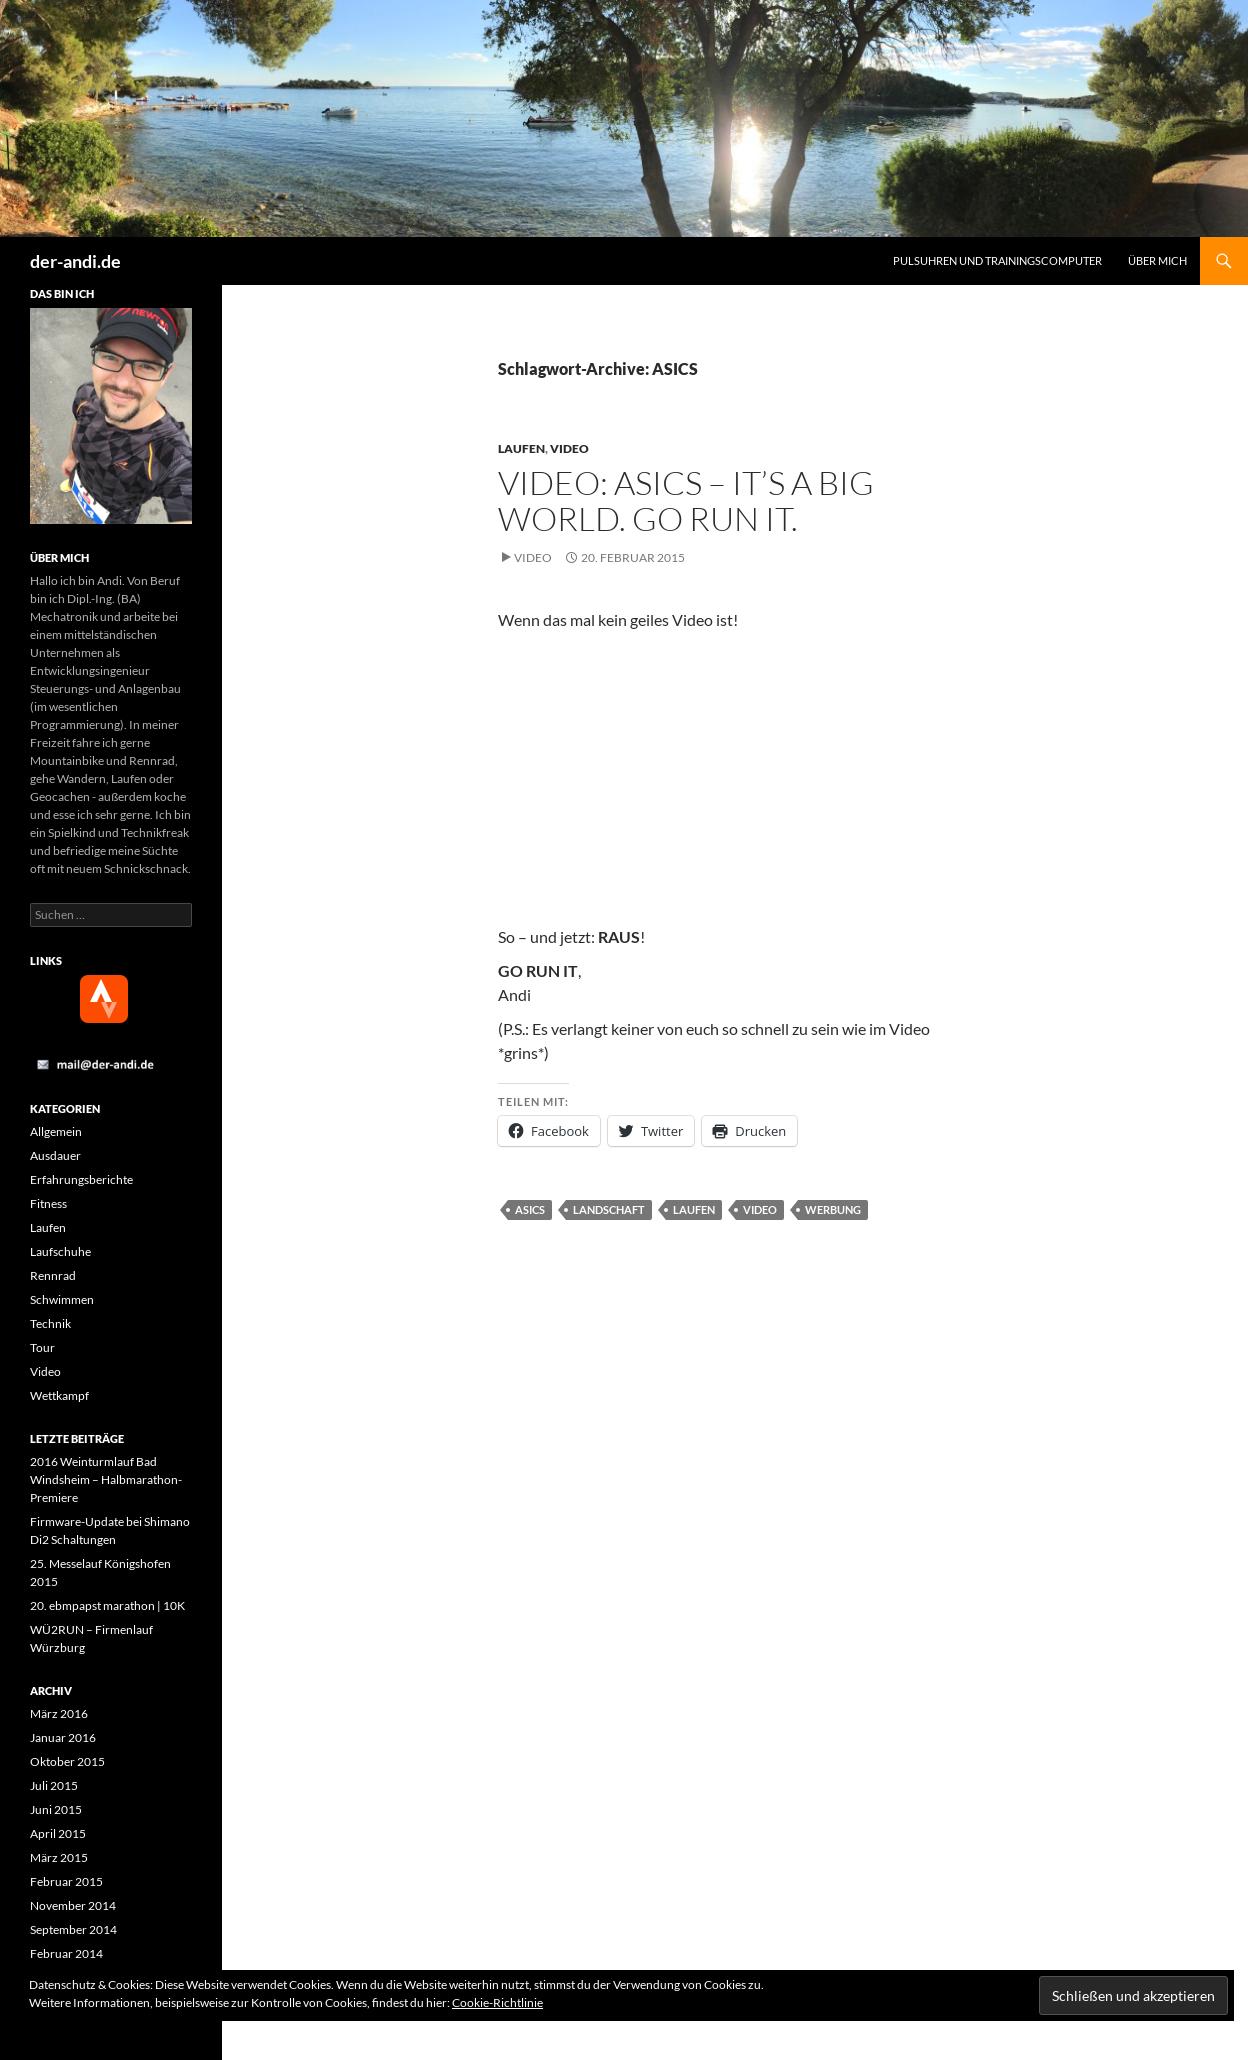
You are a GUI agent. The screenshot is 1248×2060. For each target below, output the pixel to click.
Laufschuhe (60, 1251)
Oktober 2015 (67, 1761)
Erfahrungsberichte (81, 1179)
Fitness (48, 1203)
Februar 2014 (66, 1953)
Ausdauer (55, 1155)
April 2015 (58, 1833)
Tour (42, 1347)
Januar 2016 (63, 1737)
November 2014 (73, 1905)
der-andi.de (75, 261)
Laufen (521, 448)
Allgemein (56, 1131)
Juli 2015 (54, 1785)
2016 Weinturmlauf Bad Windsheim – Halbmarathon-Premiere (106, 1479)
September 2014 (73, 1929)
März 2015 (59, 1857)
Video (569, 448)
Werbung (833, 1209)
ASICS (530, 1209)
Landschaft (609, 1209)
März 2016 (59, 1713)
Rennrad (53, 1275)
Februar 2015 (66, 1881)
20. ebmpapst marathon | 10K (107, 1605)
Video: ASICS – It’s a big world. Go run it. (686, 500)
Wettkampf (59, 1395)
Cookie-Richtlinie (497, 2002)
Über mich (1157, 260)
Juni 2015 (56, 1809)
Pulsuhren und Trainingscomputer (997, 260)
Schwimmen (62, 1299)
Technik (50, 1323)
